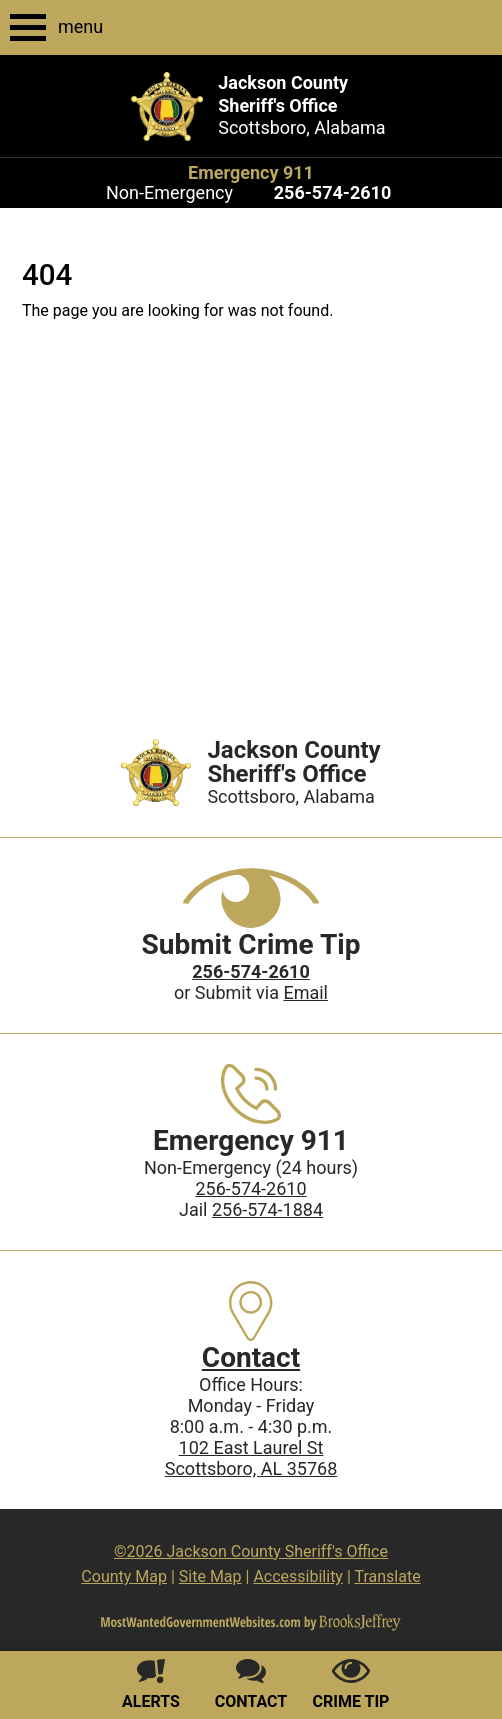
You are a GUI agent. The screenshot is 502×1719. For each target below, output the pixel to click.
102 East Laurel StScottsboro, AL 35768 (251, 1458)
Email (305, 992)
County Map (124, 1576)
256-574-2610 (250, 1188)
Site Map (210, 1576)
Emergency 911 (251, 172)
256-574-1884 (267, 1209)
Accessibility (298, 1576)
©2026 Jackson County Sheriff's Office (251, 1551)
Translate (387, 1576)
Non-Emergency (169, 192)
